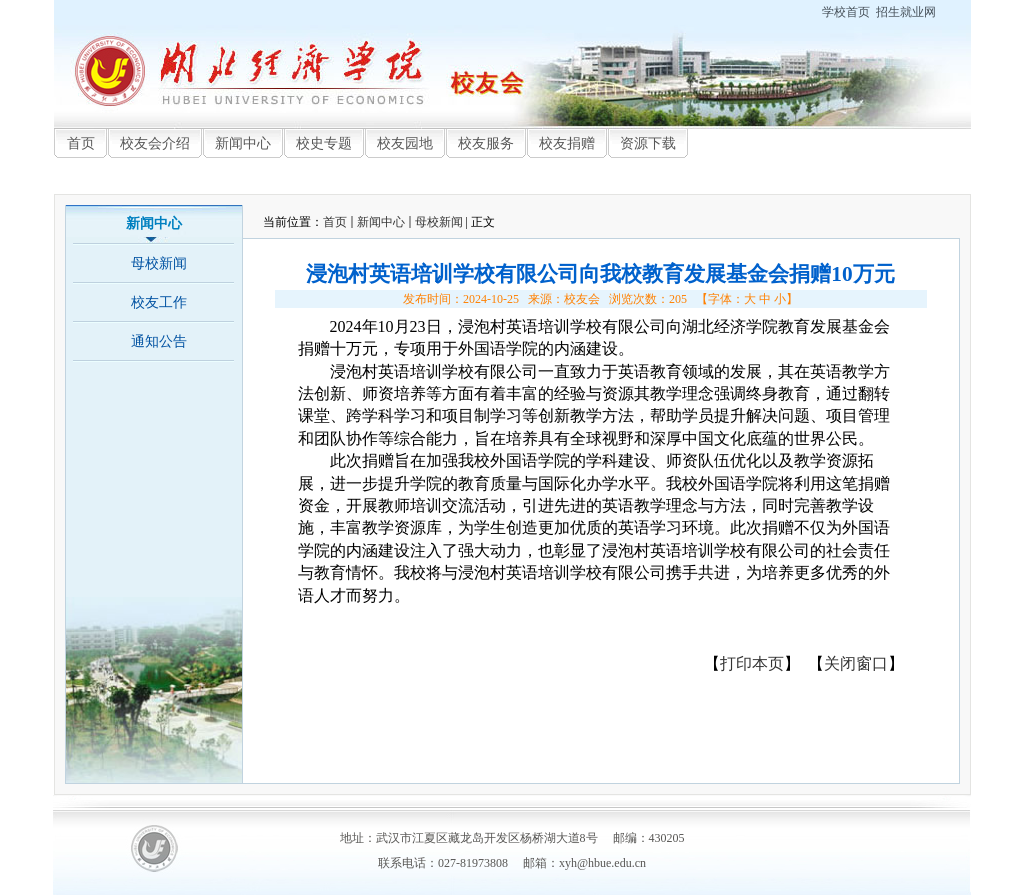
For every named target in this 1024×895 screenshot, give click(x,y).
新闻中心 (381, 222)
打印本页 (752, 663)
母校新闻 (439, 222)
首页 (335, 222)
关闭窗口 (856, 663)
